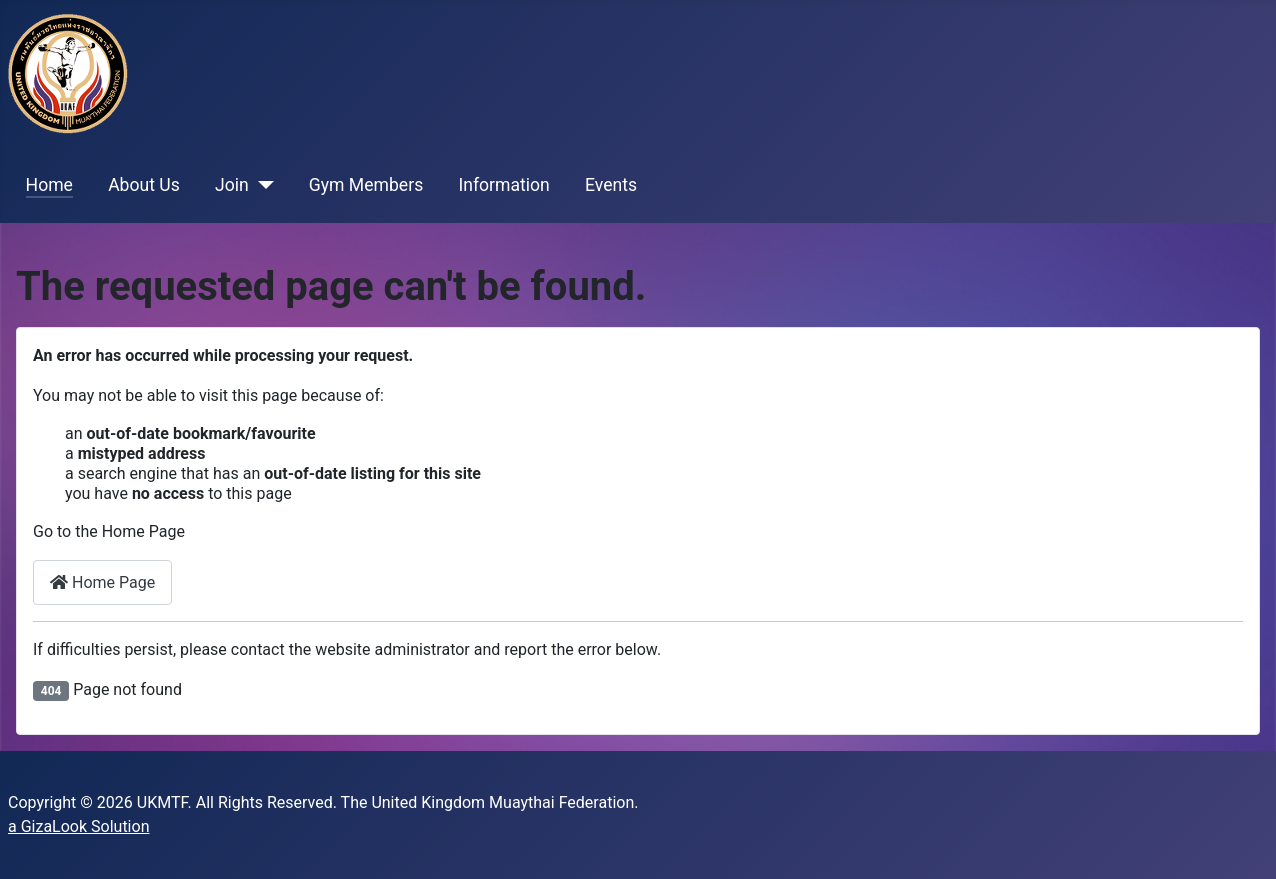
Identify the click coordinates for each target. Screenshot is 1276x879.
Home (49, 185)
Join (232, 185)
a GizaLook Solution (78, 826)
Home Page (102, 582)
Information (503, 185)
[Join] (261, 185)
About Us (144, 185)
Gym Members (366, 185)
